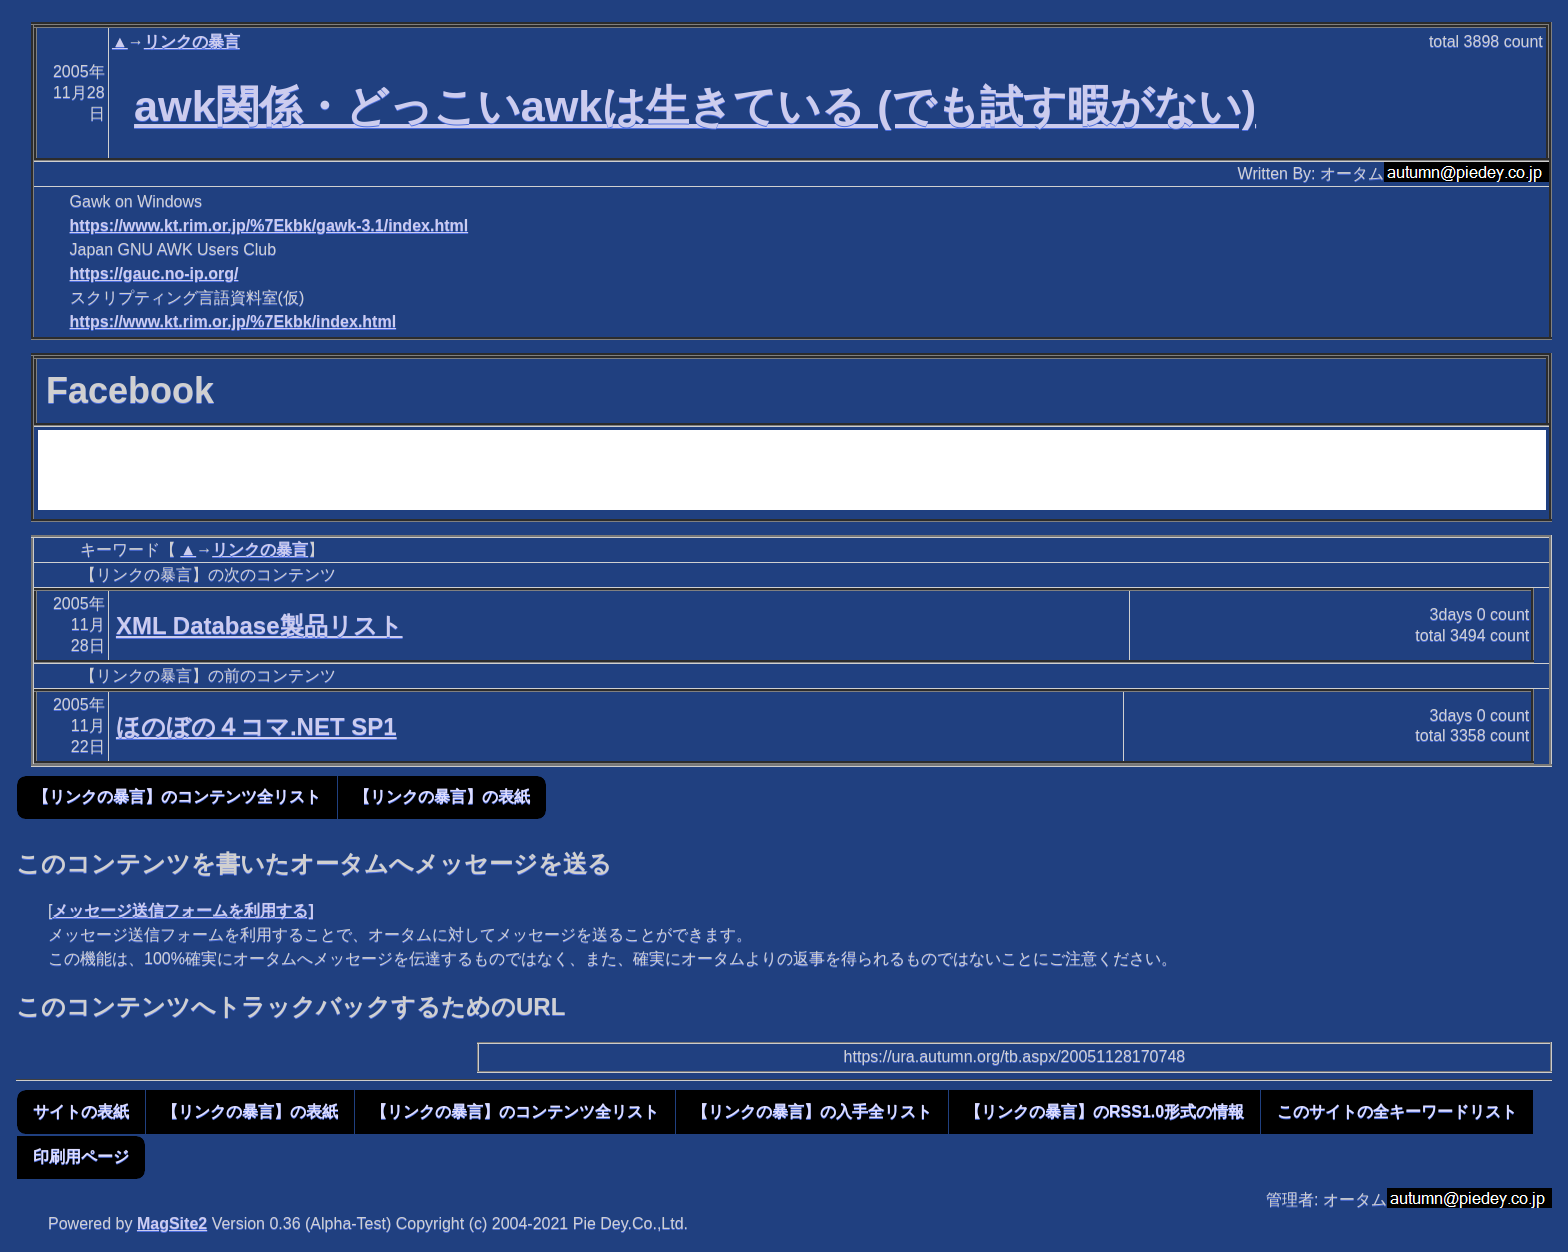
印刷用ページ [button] (81, 1156)
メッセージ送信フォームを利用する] (182, 910)
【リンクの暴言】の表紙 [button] (442, 796)
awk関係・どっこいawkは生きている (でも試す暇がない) (695, 106)
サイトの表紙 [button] (81, 1111)
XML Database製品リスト (259, 625)
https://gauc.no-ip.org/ (154, 273)
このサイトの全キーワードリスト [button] (1397, 1111)
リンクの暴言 (192, 41)
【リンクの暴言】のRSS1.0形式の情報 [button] (1104, 1111)
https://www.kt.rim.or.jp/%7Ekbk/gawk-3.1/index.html (269, 225)
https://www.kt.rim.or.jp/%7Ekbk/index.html (233, 321)
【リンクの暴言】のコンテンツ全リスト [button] (177, 796)
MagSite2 (172, 1223)
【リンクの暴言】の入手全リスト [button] (812, 1111)
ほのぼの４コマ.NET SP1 (256, 726)
